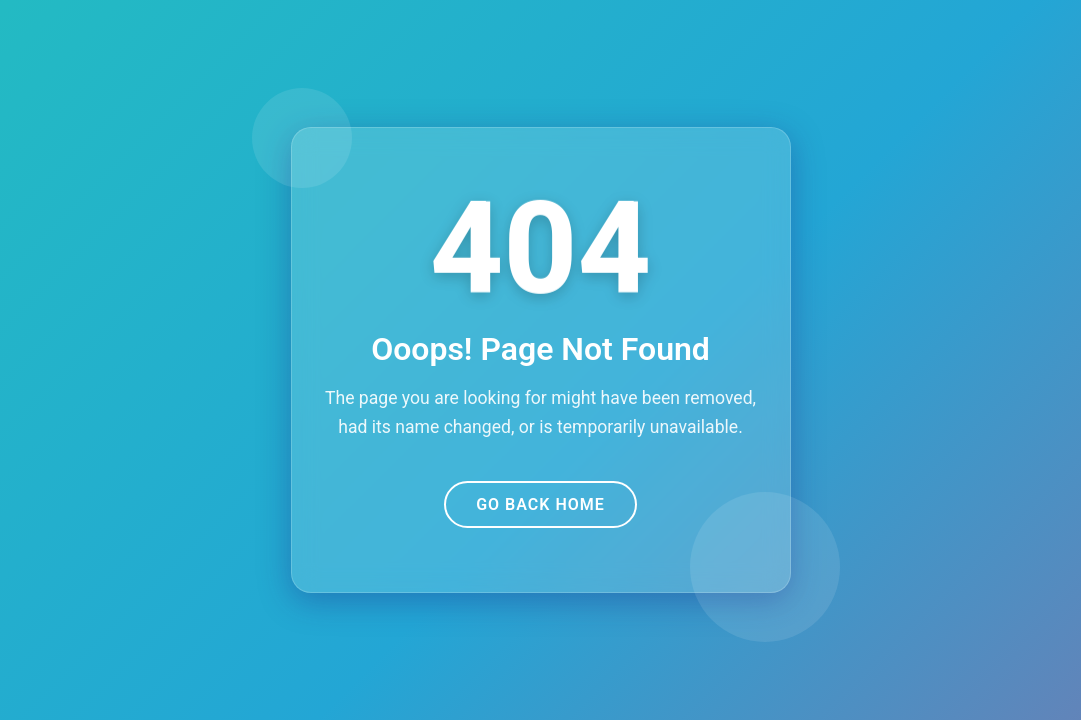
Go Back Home (540, 504)
